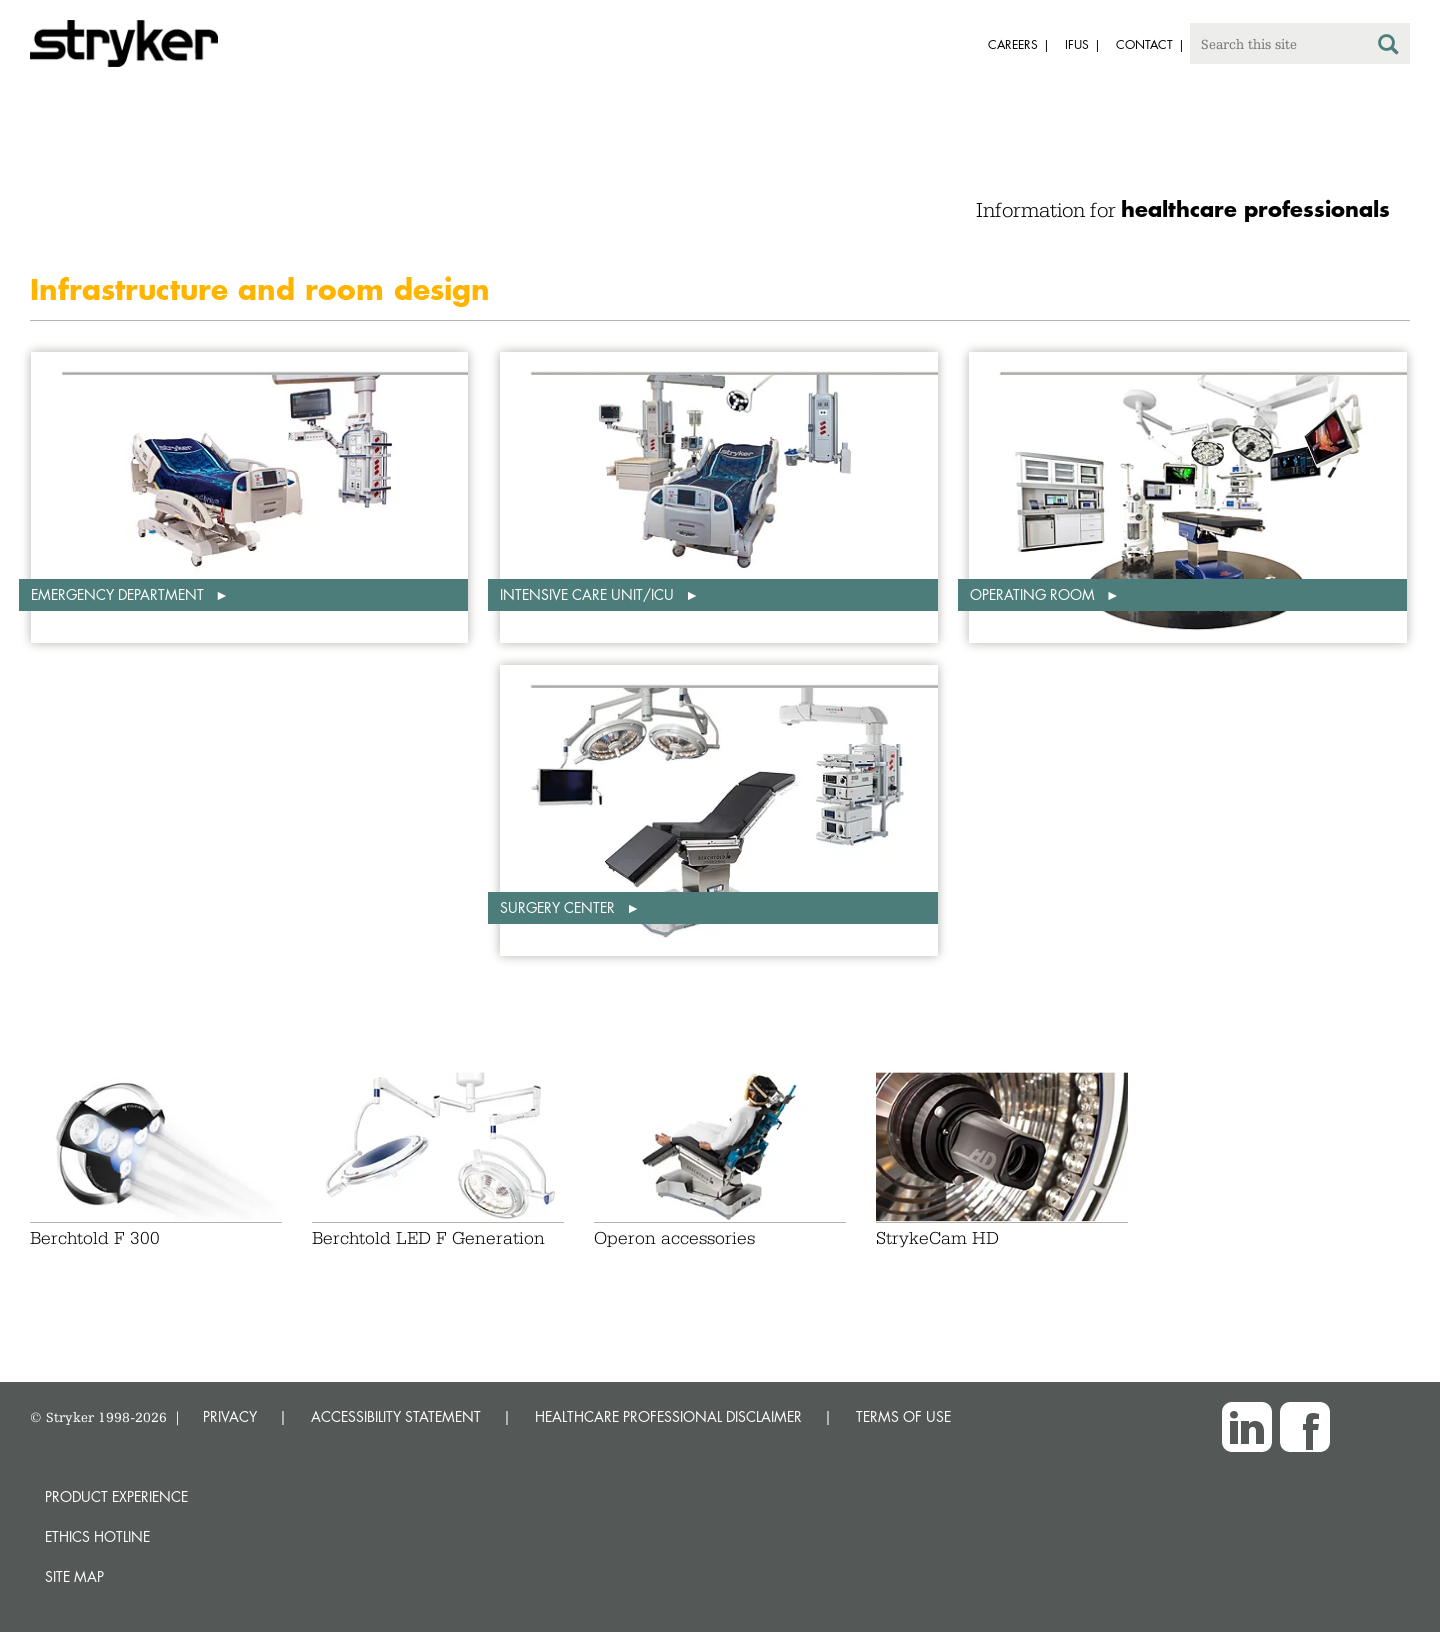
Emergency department (119, 594)
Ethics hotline (97, 1536)
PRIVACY (230, 1416)
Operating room (1034, 594)
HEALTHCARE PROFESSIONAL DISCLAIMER (668, 1416)
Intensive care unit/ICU (589, 594)
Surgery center (559, 907)
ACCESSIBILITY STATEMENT (396, 1416)
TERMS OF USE (903, 1416)
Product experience (116, 1496)
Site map (74, 1576)
